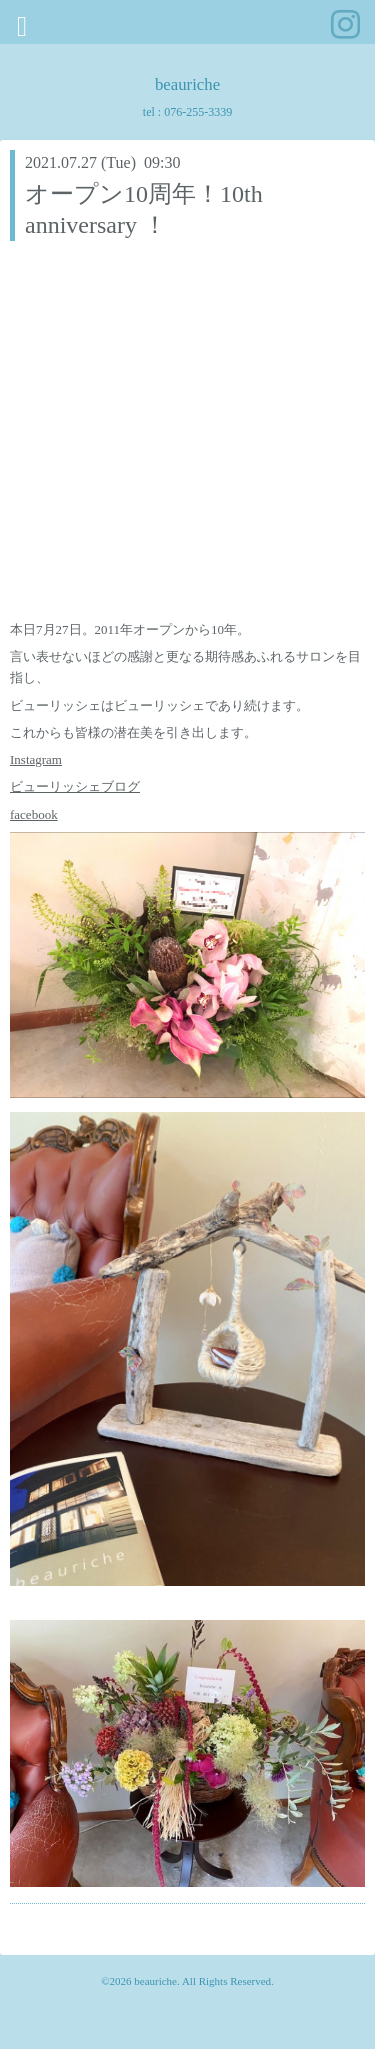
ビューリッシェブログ (75, 786)
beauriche (187, 84)
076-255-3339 (198, 112)
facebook (34, 814)
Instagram (36, 759)
